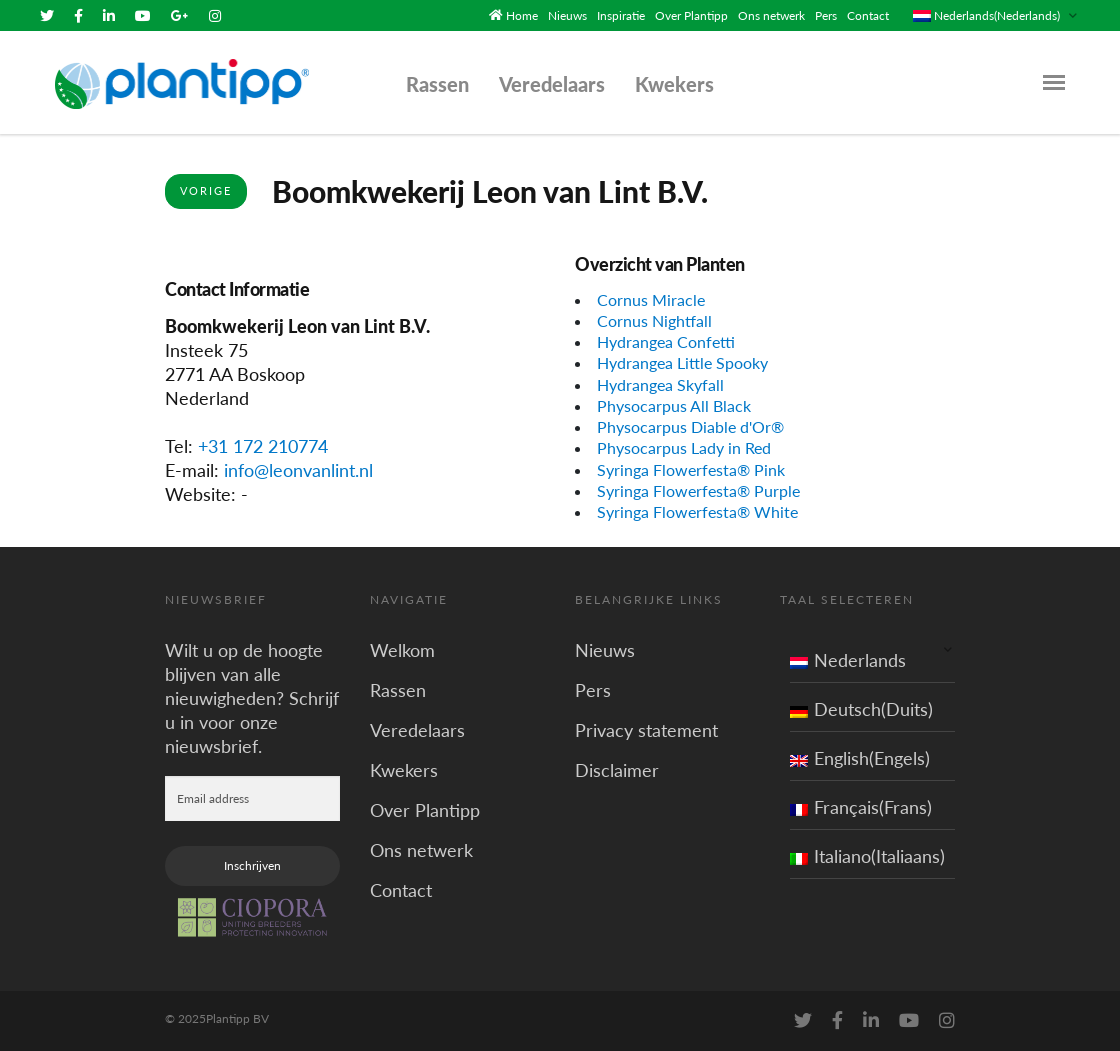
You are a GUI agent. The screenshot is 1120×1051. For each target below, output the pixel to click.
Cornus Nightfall (654, 320)
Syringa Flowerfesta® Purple (698, 490)
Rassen (437, 84)
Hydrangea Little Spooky (682, 362)
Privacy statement (646, 730)
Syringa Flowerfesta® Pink (691, 469)
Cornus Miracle (651, 299)
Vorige (206, 190)
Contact (868, 15)
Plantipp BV (237, 1018)
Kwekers (674, 84)
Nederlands (848, 660)
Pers (826, 15)
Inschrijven (252, 865)
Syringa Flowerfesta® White (697, 511)
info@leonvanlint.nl (298, 470)
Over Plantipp (691, 15)
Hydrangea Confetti (666, 341)
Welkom (402, 650)
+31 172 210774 (263, 446)
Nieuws (567, 15)
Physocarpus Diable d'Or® (690, 426)
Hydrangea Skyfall (660, 384)
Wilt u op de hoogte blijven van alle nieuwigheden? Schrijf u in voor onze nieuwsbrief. (252, 698)
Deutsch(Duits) (861, 709)
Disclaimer (617, 770)
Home (522, 15)
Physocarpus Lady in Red (684, 447)
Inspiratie (621, 15)
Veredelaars (552, 84)
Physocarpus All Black (674, 405)
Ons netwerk (771, 15)
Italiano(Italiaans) (867, 856)
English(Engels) (860, 758)
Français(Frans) (861, 807)
